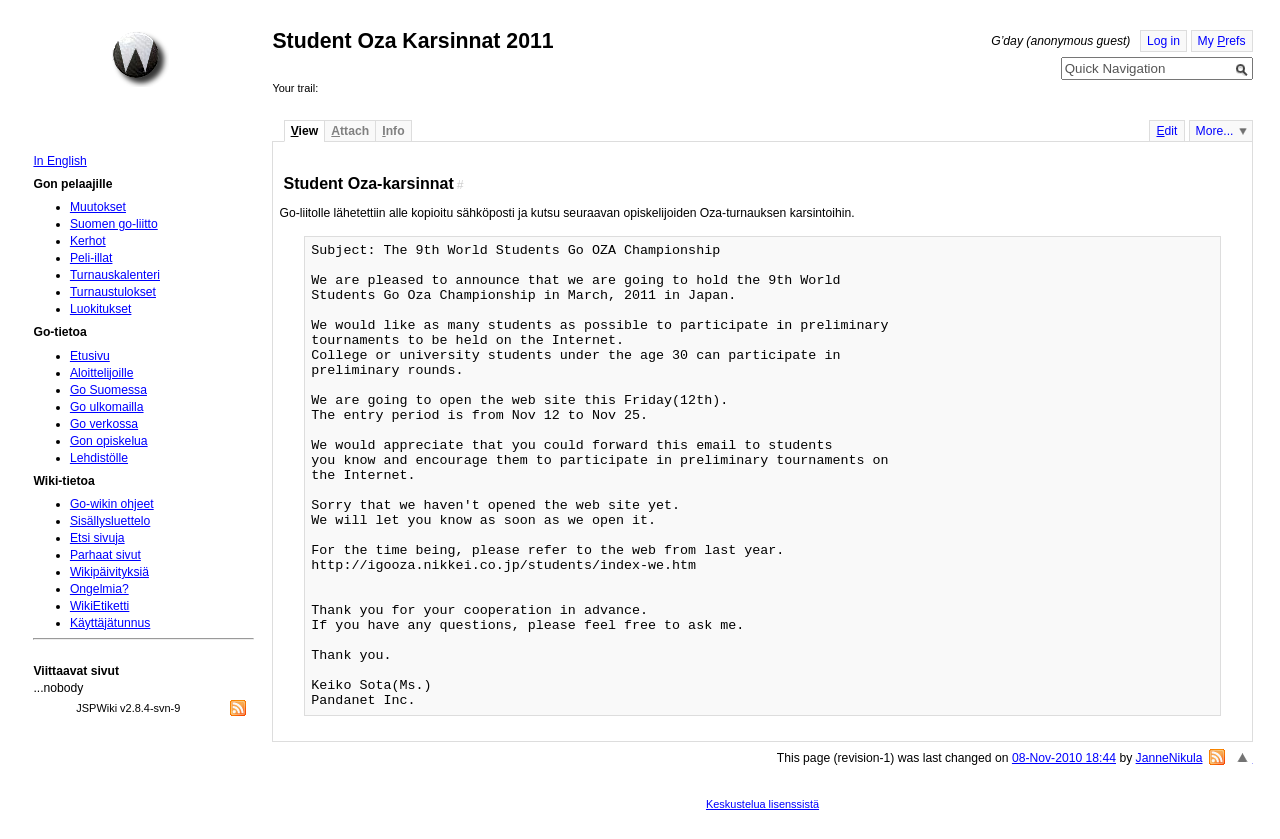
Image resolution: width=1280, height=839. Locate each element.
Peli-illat (91, 258)
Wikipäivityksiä (109, 572)
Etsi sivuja (97, 538)
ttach (350, 131)
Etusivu (90, 356)
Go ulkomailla (107, 407)
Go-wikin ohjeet (112, 504)
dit (1166, 131)
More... (1215, 131)
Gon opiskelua (109, 441)
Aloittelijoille (102, 373)
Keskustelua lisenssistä (762, 804)
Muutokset (98, 207)
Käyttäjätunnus (110, 623)
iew (304, 131)
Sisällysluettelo (110, 521)
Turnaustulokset (113, 292)
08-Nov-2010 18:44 (1064, 758)
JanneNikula (1169, 758)
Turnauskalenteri (115, 275)
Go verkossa (104, 424)
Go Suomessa (108, 390)
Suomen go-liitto (114, 224)
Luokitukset (101, 309)
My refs (1222, 41)
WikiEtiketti (99, 606)
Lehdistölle (99, 458)
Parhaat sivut (105, 555)
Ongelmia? (99, 589)
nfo (393, 131)
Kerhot (88, 241)
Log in (1163, 41)
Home (140, 59)
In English (59, 161)
